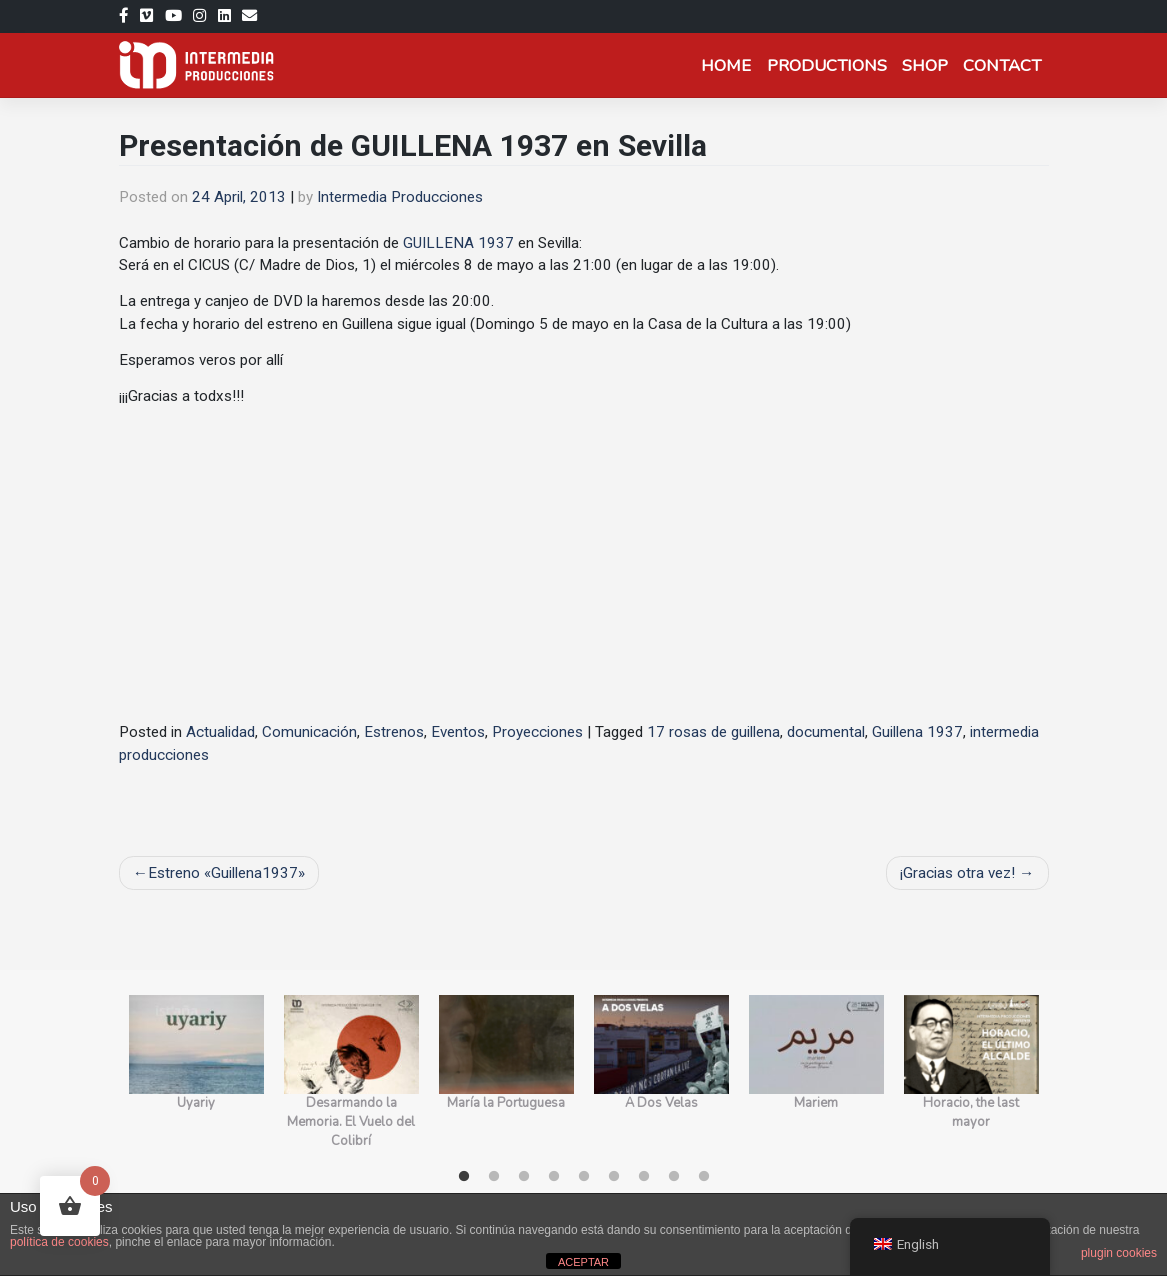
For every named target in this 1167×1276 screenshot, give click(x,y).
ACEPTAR (583, 1262)
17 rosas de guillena (713, 732)
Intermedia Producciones (400, 197)
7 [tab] (644, 1177)
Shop (925, 65)
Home (726, 65)
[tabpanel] (196, 1073)
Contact (1002, 65)
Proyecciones (537, 732)
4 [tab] (554, 1177)
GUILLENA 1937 (458, 243)
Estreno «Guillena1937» (226, 873)
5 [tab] (584, 1177)
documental (826, 732)
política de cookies (59, 1242)
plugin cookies (1119, 1253)
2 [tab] (494, 1177)
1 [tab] (464, 1177)
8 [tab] (674, 1177)
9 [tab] (704, 1177)
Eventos (458, 732)
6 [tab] (614, 1177)
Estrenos (394, 732)
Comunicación (309, 732)
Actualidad (220, 732)
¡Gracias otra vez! (957, 873)
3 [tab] (524, 1177)
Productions (827, 65)
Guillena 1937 (917, 732)
